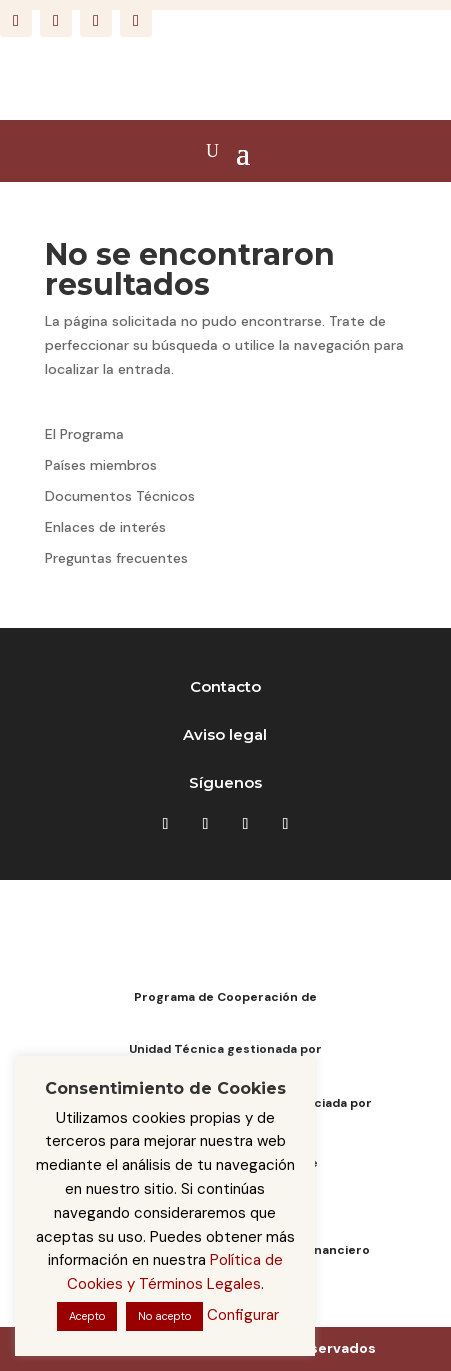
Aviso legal (225, 734)
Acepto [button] (87, 1316)
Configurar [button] (243, 1315)
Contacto (225, 686)
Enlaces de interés (105, 527)
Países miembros (101, 465)
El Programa (84, 434)
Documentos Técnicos (120, 496)
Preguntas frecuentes (116, 558)
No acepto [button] (164, 1316)
